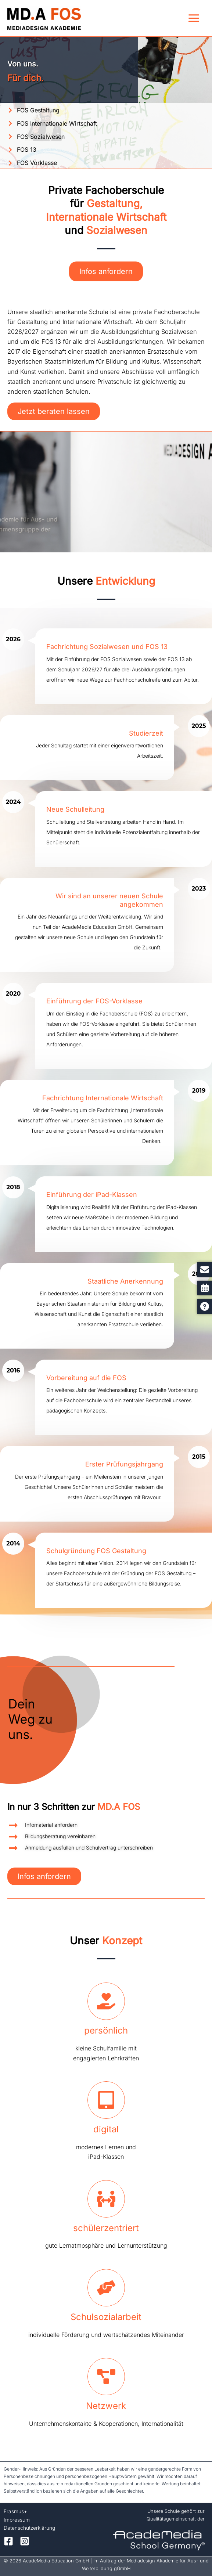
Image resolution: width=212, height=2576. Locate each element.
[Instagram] (24, 2541)
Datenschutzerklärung (29, 2528)
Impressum (17, 2520)
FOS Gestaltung (38, 110)
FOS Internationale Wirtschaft (57, 123)
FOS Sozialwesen (41, 136)
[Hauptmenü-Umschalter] (194, 18)
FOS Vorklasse (37, 162)
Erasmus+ (15, 2511)
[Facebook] (8, 2541)
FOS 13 (26, 149)
